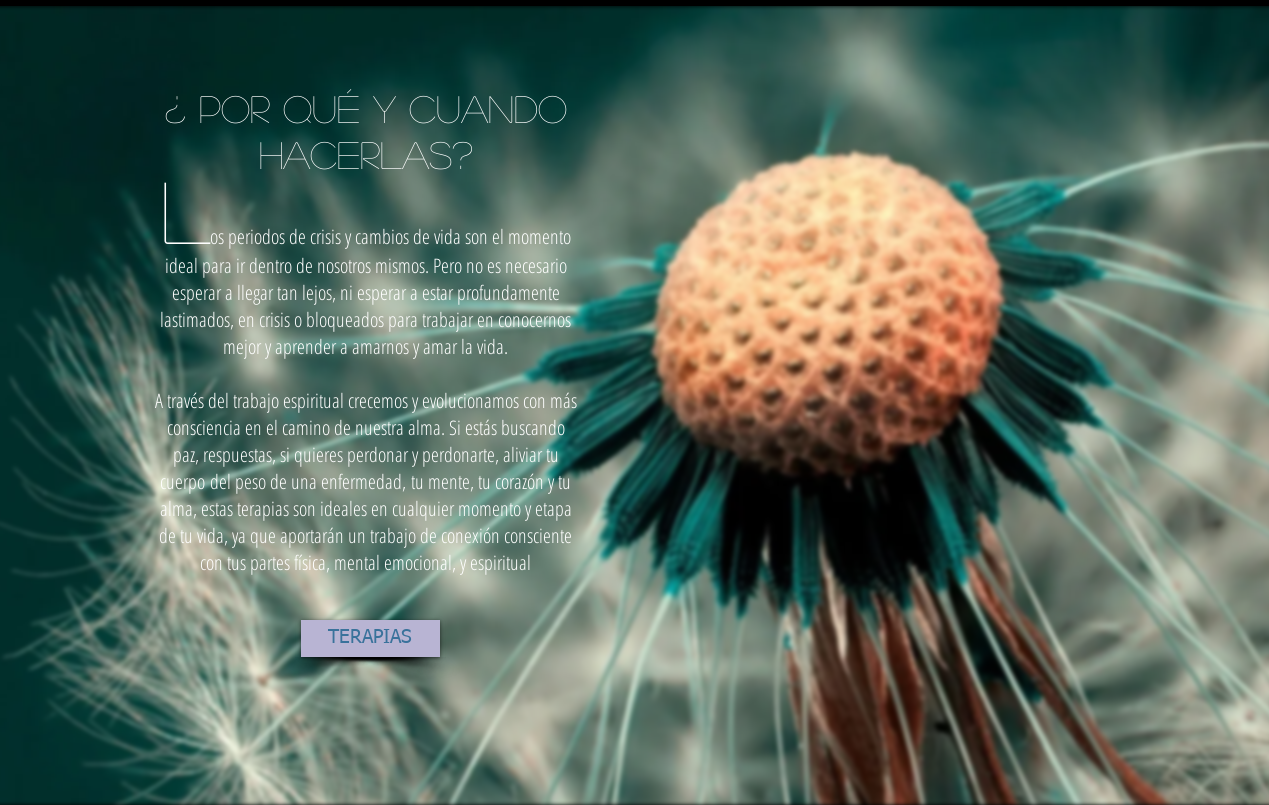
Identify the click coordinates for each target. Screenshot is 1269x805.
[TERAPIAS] (370, 638)
